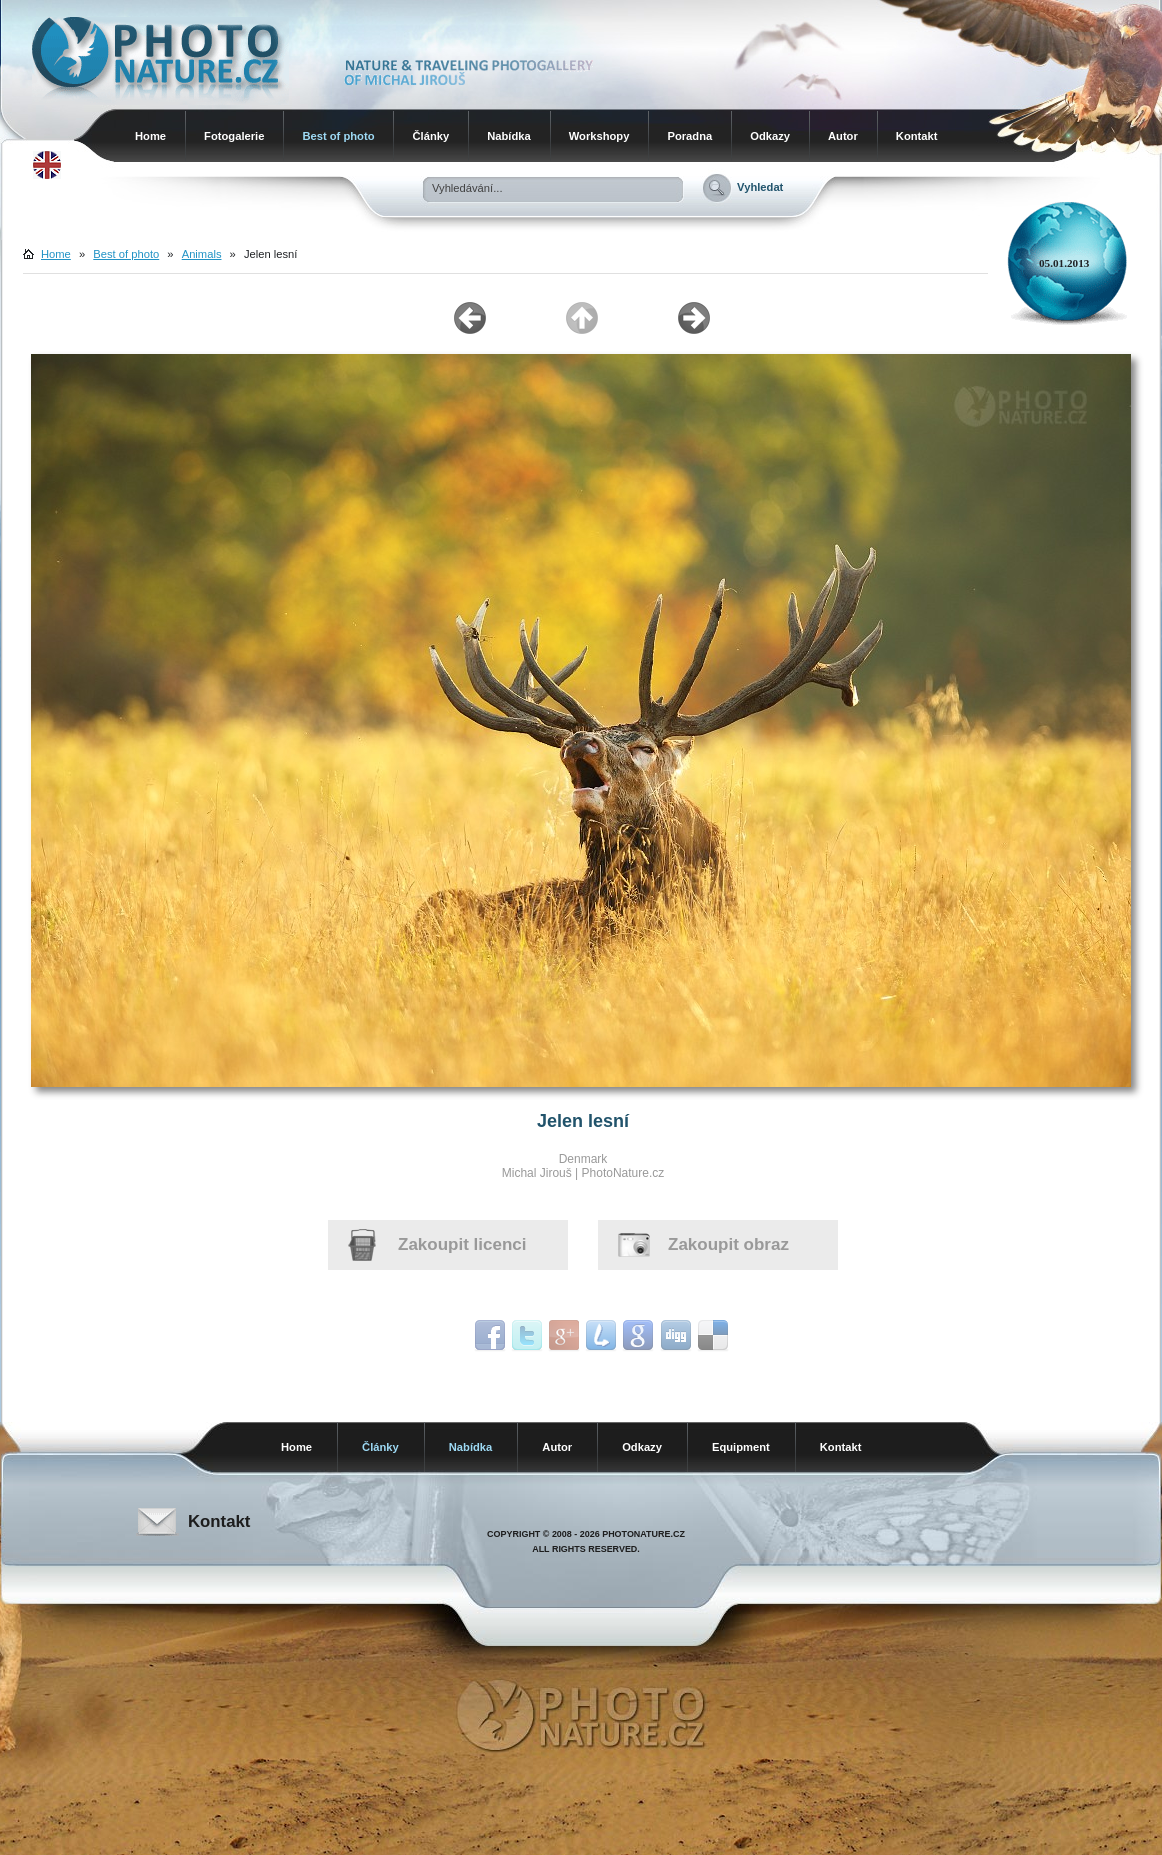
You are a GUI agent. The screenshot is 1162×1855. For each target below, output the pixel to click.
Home (150, 136)
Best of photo (338, 136)
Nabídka (509, 136)
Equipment (741, 1447)
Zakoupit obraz (728, 1244)
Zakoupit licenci (462, 1244)
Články (430, 136)
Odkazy (770, 136)
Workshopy (599, 136)
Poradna (689, 136)
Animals (202, 254)
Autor (843, 136)
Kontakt (917, 136)
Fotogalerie (234, 136)
